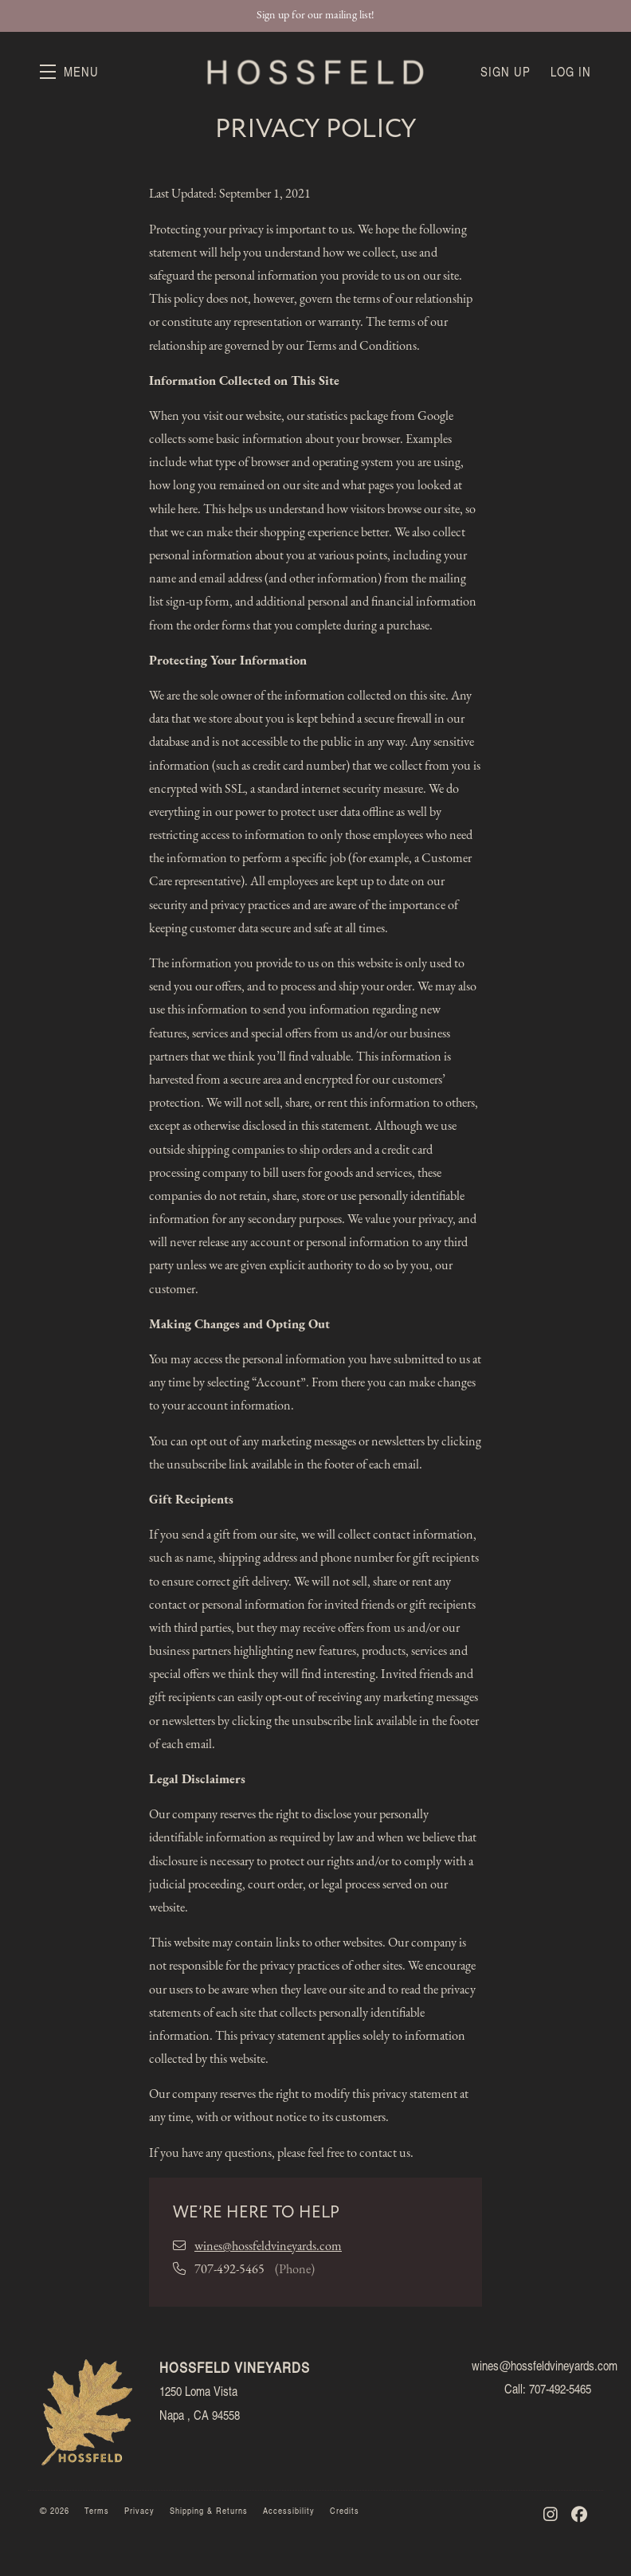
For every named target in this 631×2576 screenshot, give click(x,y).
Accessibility (290, 2510)
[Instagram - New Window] (553, 2514)
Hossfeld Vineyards (315, 72)
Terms (98, 2510)
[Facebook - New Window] (579, 2514)
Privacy (141, 2510)
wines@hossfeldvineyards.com (268, 2247)
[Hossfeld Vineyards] (87, 2410)
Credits (344, 2510)
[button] (69, 72)
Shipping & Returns (210, 2510)
